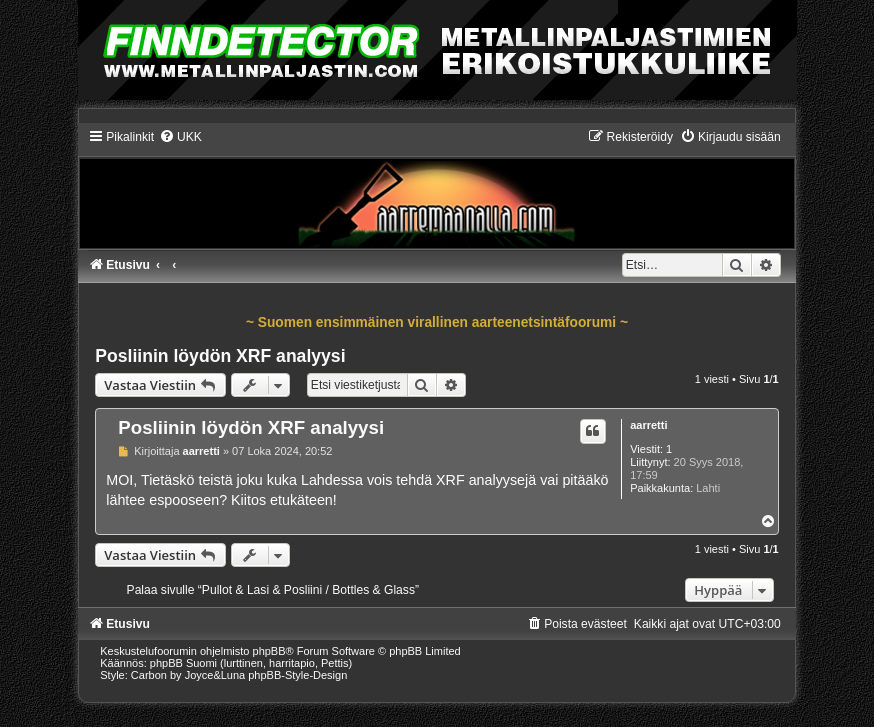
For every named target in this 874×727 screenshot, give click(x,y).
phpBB (269, 651)
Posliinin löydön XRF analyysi (220, 356)
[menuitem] (180, 137)
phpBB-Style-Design (297, 675)
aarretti (648, 425)
